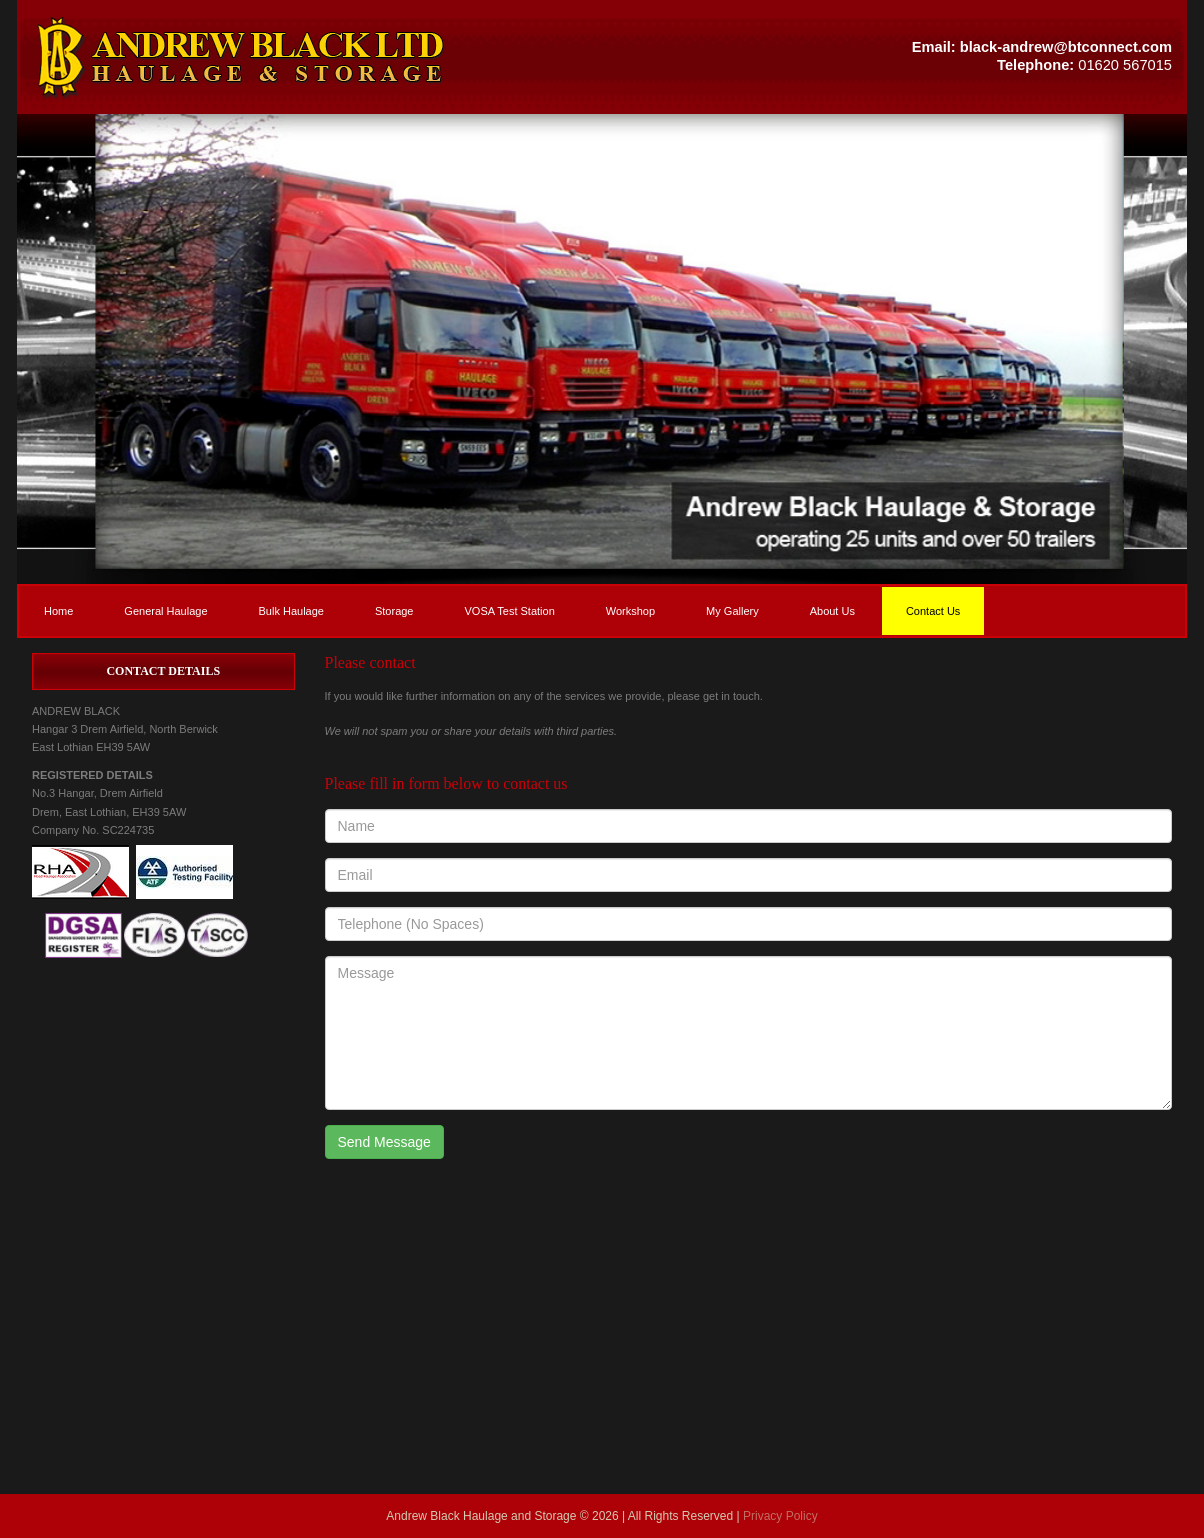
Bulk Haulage (291, 611)
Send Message (384, 1142)
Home (58, 611)
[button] (309, 57)
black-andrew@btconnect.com (1066, 47)
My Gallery (732, 611)
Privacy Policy (780, 1516)
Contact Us (933, 611)
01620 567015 (1125, 65)
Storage (394, 611)
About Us (832, 611)
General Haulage (165, 611)
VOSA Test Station (509, 611)
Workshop (630, 611)
